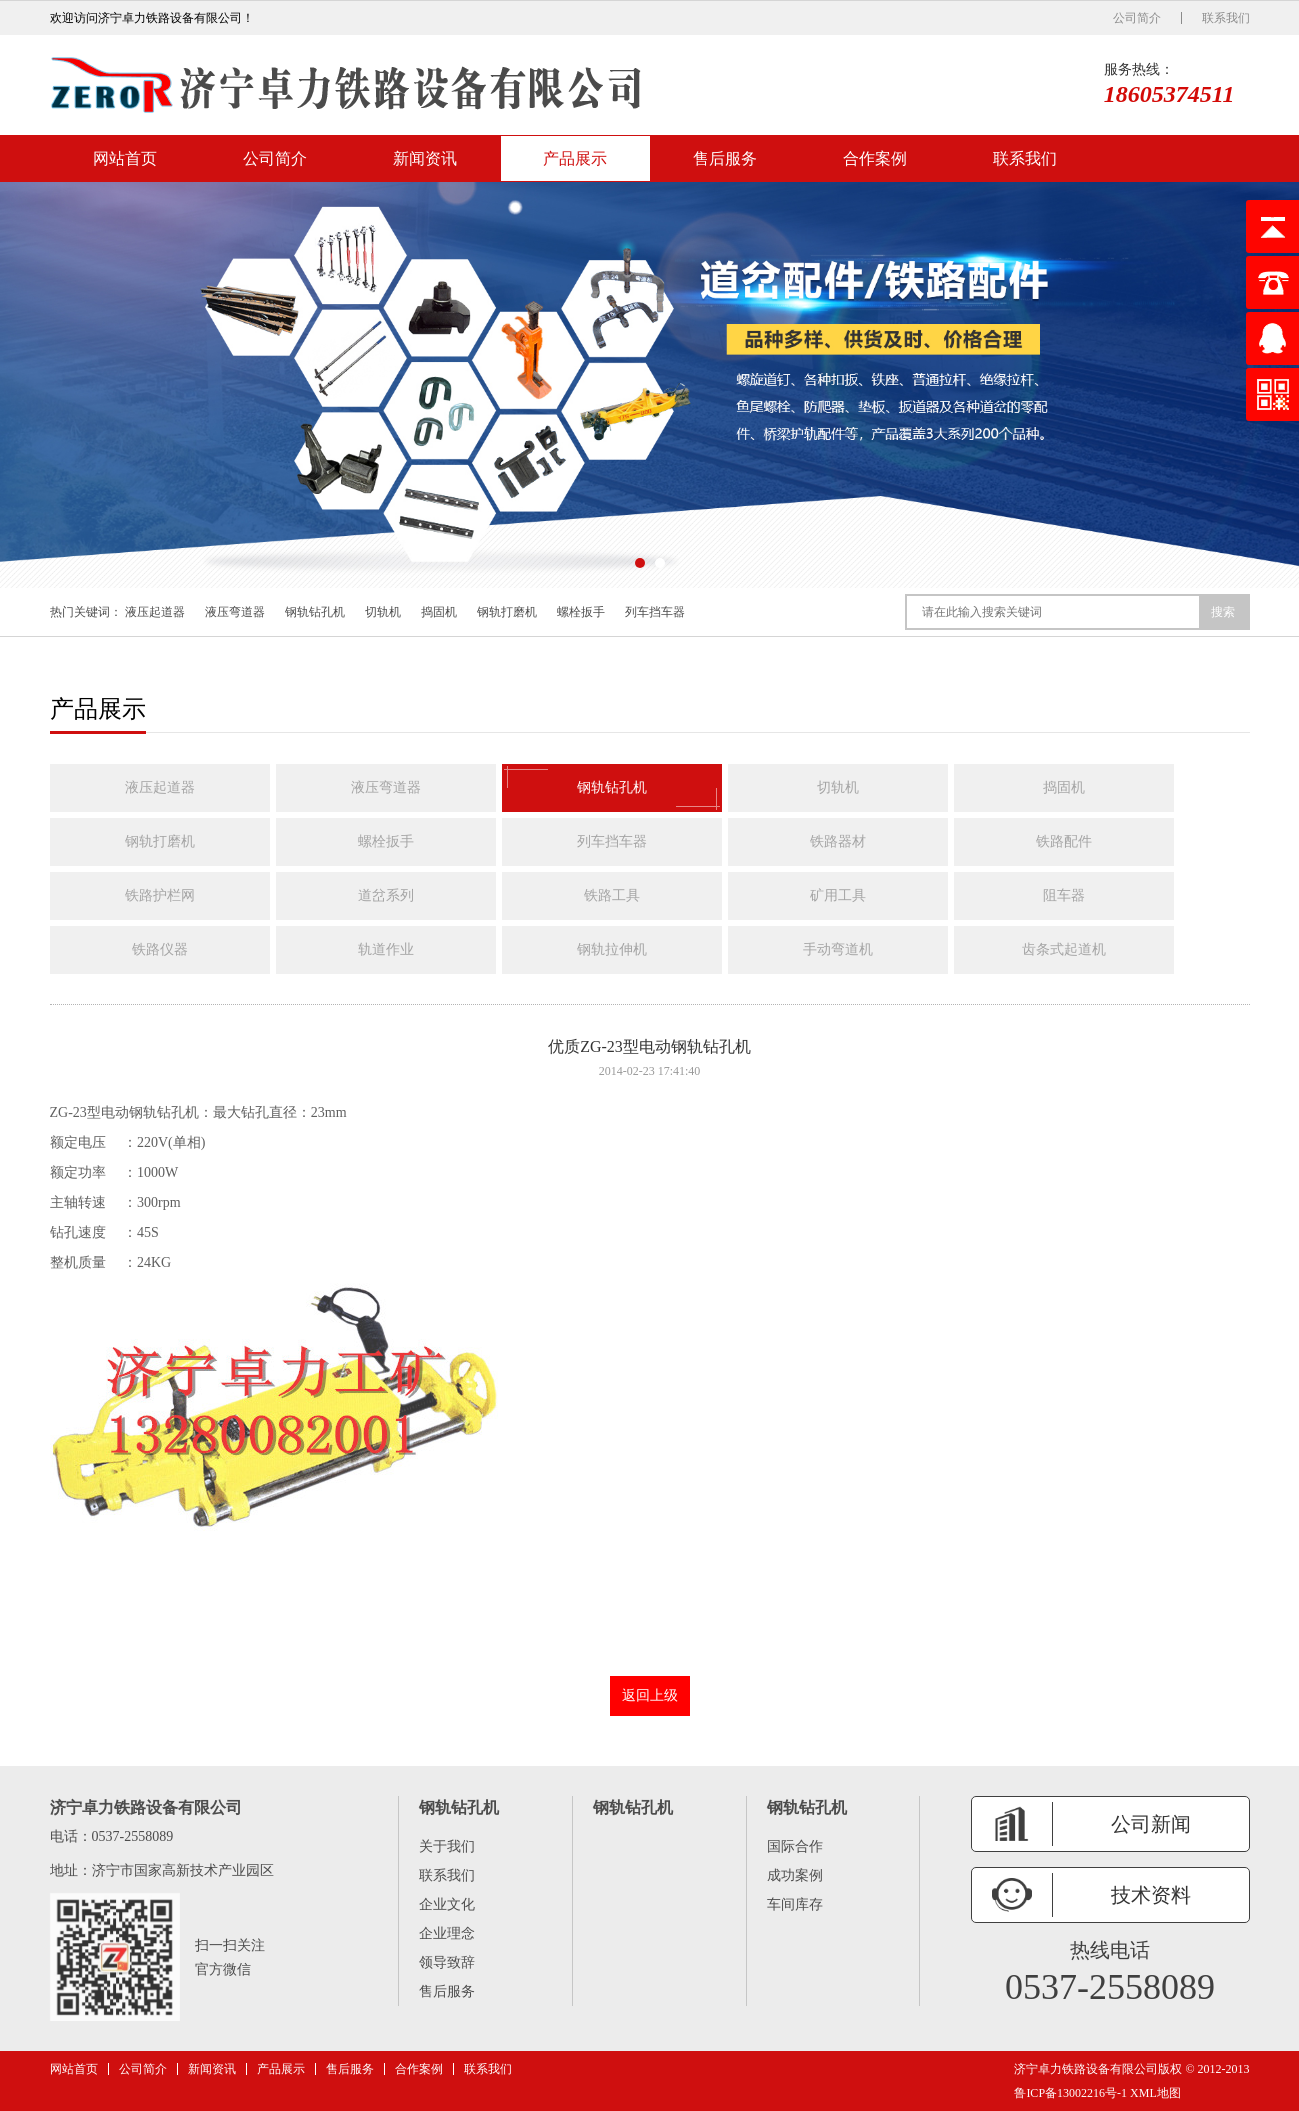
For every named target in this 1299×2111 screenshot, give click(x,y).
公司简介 (1137, 18)
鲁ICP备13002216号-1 (1070, 2093)
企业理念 (447, 1933)
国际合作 (795, 1846)
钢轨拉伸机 (612, 949)
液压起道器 (155, 612)
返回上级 (650, 1695)
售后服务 (725, 158)
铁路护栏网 (160, 895)
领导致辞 (447, 1962)
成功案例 (795, 1875)
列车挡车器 (655, 612)
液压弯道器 (235, 612)
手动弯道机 (838, 949)
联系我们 (1226, 18)
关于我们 (447, 1846)
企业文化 (447, 1904)
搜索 (1223, 612)
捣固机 (439, 612)
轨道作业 (386, 949)
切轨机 (383, 612)
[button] (640, 563)
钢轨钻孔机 (315, 612)
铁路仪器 (160, 949)
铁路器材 (838, 841)
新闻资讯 (425, 158)
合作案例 (875, 158)
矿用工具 (838, 895)
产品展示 (575, 158)
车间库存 (795, 1904)
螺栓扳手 (581, 612)
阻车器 (1064, 895)
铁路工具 (612, 895)
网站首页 (125, 158)
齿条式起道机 (1064, 949)
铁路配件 (1064, 841)
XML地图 (1155, 2093)
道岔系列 (386, 895)
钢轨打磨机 (507, 612)
